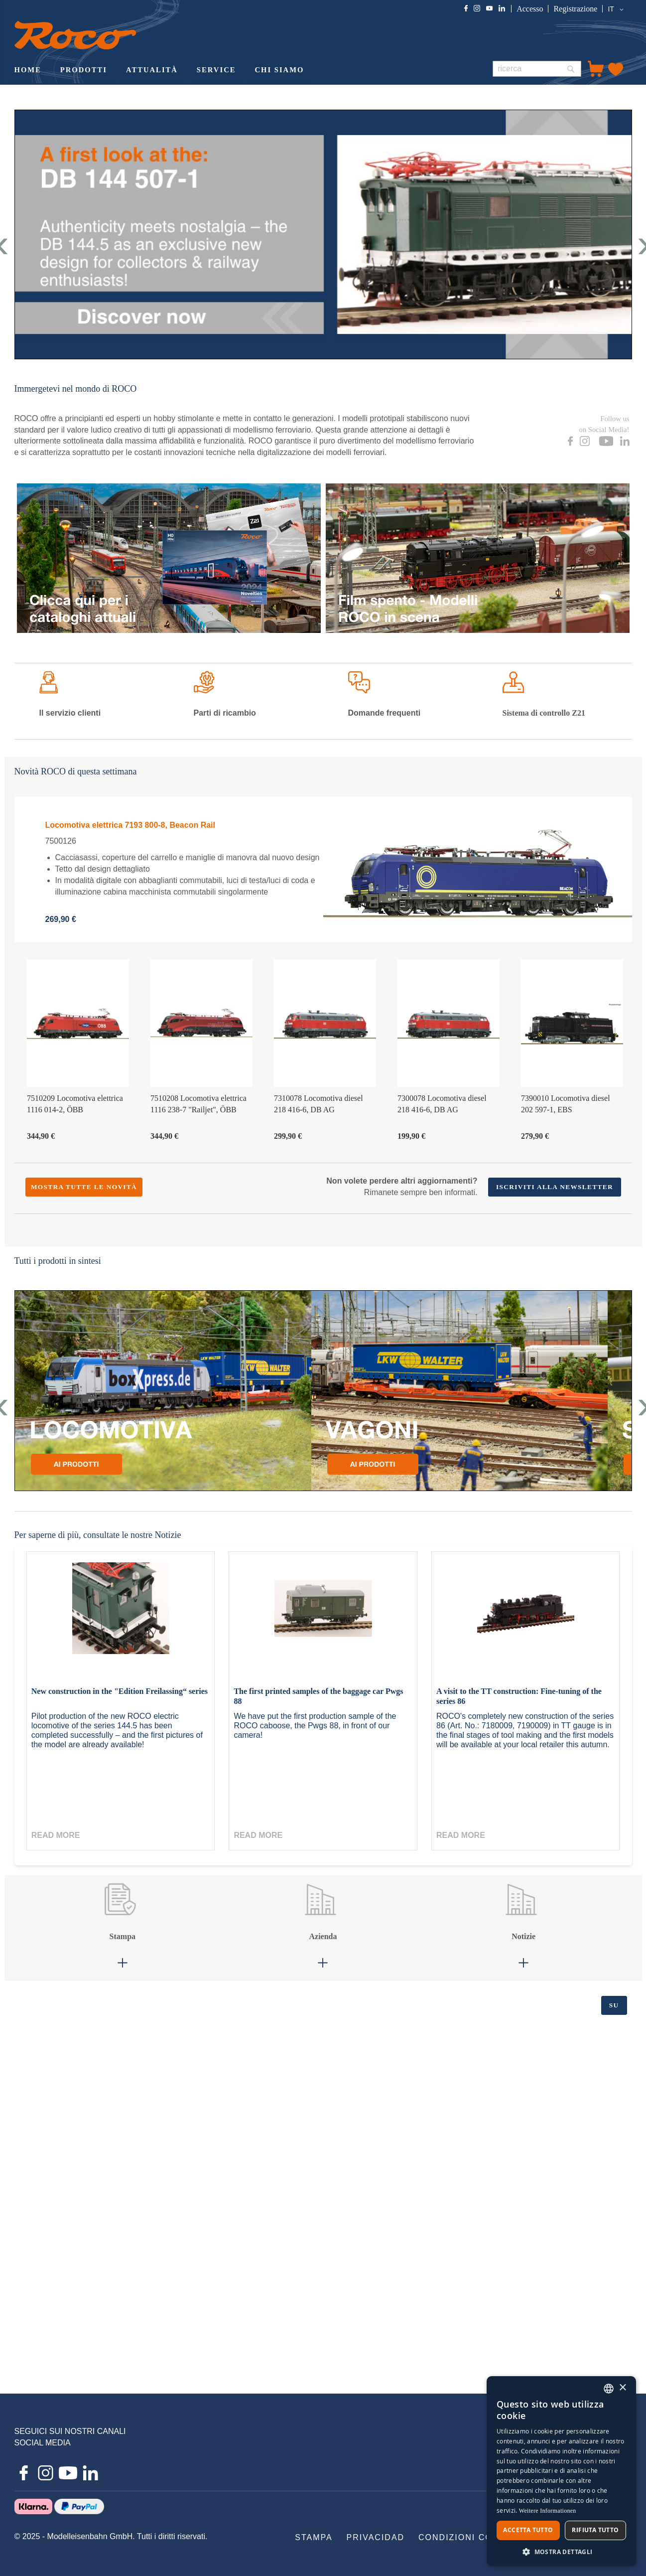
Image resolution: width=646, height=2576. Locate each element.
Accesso (530, 8)
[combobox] (537, 69)
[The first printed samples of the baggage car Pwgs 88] (322, 1619)
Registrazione (575, 8)
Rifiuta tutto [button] (595, 2530)
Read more (55, 1835)
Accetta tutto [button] (528, 2530)
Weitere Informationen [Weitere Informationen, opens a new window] (547, 2510)
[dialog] (561, 2471)
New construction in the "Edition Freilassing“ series (119, 1691)
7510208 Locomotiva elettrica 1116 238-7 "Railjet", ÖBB (198, 1104)
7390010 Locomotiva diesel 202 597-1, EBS (565, 1104)
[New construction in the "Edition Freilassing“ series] (120, 1619)
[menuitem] (27, 71)
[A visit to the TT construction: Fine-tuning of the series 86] (525, 1619)
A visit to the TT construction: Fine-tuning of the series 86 (519, 1696)
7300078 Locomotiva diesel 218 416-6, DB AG (442, 1104)
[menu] (245, 71)
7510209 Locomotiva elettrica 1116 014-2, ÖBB (75, 1104)
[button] (617, 9)
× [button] (622, 2388)
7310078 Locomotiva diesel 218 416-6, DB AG (318, 1104)
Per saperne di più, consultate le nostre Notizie (97, 1535)
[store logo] (75, 35)
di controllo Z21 (544, 713)
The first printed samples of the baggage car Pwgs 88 (318, 1696)
